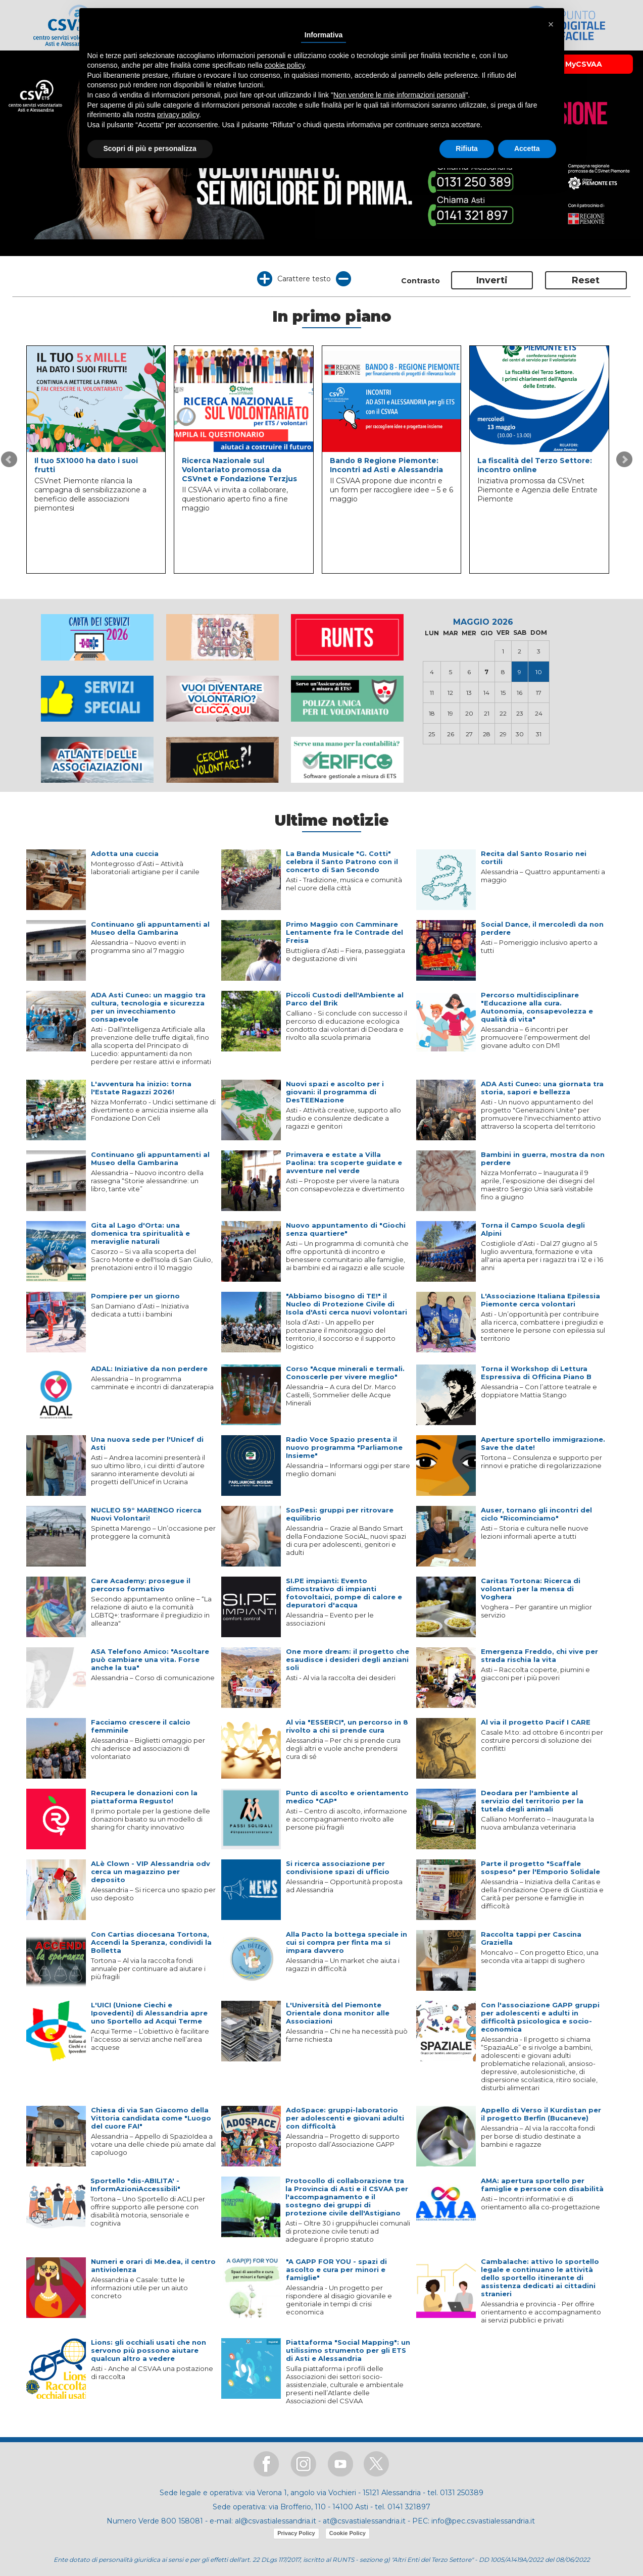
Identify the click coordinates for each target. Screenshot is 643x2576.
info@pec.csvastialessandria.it (483, 2521)
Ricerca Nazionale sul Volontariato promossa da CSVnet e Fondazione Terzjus (239, 469)
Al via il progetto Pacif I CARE (535, 1722)
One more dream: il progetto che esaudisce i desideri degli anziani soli (347, 1659)
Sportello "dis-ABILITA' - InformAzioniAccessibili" (135, 2185)
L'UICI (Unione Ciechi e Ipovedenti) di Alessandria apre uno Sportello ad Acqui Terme (149, 2013)
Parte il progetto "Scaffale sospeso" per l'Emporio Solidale (540, 1867)
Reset (586, 280)
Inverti (492, 280)
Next (624, 459)
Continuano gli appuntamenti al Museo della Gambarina (150, 928)
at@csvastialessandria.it (364, 2521)
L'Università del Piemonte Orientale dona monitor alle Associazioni (337, 2013)
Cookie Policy (347, 2533)
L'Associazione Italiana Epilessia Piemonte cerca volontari (540, 1300)
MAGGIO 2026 (483, 622)
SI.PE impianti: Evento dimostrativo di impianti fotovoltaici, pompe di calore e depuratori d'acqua (344, 1593)
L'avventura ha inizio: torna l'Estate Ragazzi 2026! (141, 1088)
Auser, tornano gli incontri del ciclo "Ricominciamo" (536, 1514)
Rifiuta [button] (467, 148)
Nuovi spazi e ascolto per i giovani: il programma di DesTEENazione (335, 1092)
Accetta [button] (527, 148)
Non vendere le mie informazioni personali (399, 95)
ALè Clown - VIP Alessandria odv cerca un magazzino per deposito (150, 1871)
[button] (551, 24)
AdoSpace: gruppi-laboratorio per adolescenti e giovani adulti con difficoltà (345, 2118)
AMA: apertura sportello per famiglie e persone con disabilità (542, 2185)
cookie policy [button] (284, 65)
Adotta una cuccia (125, 853)
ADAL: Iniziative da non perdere (149, 1369)
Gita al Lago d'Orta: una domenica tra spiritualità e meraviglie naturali (140, 1233)
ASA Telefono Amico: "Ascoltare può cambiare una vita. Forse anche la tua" (150, 1659)
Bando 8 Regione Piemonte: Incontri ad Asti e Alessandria (386, 465)
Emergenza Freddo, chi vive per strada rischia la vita (539, 1655)
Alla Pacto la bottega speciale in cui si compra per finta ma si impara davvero (346, 1942)
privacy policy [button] (178, 115)
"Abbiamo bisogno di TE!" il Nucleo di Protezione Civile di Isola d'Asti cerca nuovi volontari (346, 1304)
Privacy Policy (296, 2533)
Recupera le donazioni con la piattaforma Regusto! (144, 1797)
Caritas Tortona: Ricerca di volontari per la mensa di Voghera (530, 1589)
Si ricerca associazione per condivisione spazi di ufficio (337, 1867)
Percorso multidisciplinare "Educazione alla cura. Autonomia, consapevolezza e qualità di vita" (537, 1007)
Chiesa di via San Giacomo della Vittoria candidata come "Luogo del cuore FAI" (151, 2118)
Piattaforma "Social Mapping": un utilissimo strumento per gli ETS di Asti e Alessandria (348, 2350)
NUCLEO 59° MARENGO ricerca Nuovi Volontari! (146, 1514)
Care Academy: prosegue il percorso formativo (140, 1585)
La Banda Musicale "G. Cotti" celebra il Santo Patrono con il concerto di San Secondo (342, 861)
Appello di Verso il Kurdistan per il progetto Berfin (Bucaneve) (541, 2114)
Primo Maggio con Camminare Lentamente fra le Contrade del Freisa (344, 932)
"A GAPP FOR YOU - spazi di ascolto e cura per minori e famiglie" (336, 2269)
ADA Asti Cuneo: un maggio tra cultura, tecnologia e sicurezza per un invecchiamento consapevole (148, 1007)
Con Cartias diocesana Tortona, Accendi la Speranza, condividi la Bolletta (151, 1942)
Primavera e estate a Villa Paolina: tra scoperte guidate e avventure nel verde (344, 1162)
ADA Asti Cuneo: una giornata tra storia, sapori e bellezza (542, 1088)
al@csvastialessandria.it (275, 2521)
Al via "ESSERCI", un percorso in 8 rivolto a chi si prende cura (347, 1726)
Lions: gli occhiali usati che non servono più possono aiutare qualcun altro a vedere (148, 2350)
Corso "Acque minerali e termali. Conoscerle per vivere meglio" (345, 1373)
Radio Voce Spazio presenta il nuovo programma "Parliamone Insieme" (344, 1447)
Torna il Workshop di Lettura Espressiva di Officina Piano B (536, 1373)
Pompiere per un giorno (135, 1296)
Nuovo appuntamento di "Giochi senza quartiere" (346, 1229)
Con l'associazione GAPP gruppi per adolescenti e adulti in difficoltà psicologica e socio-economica (540, 2017)
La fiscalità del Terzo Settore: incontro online (534, 465)
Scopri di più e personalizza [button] (150, 148)
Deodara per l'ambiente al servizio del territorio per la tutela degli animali (532, 1801)
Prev (9, 459)
